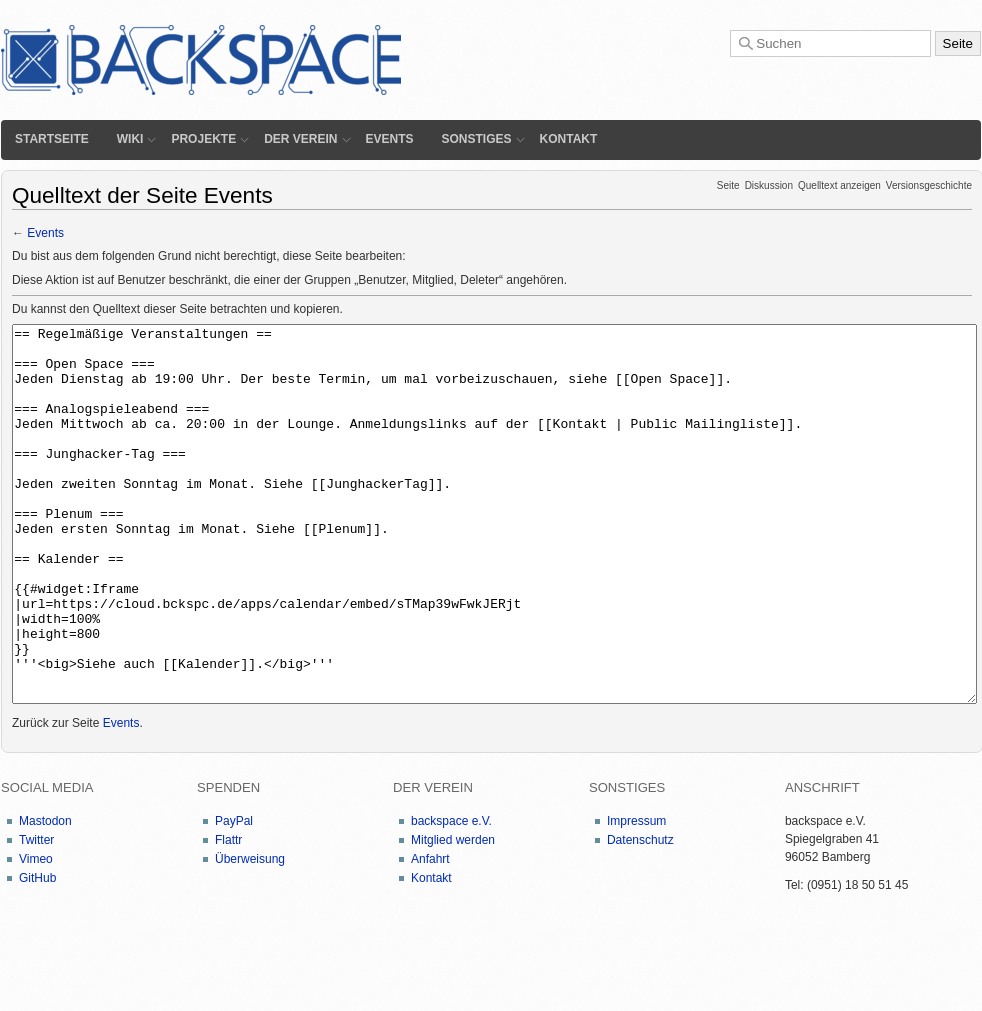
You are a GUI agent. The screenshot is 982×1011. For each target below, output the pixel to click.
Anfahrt (430, 934)
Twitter (36, 915)
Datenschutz (640, 915)
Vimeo (36, 934)
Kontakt (569, 139)
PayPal (234, 896)
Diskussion (769, 185)
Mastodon (45, 896)
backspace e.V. (451, 896)
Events (390, 139)
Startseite (52, 139)
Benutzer (381, 280)
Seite (728, 185)
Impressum (636, 896)
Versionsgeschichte (929, 185)
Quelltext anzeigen (839, 185)
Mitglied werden (453, 915)
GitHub (37, 953)
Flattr (228, 915)
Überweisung (250, 934)
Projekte (203, 139)
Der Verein (300, 139)
